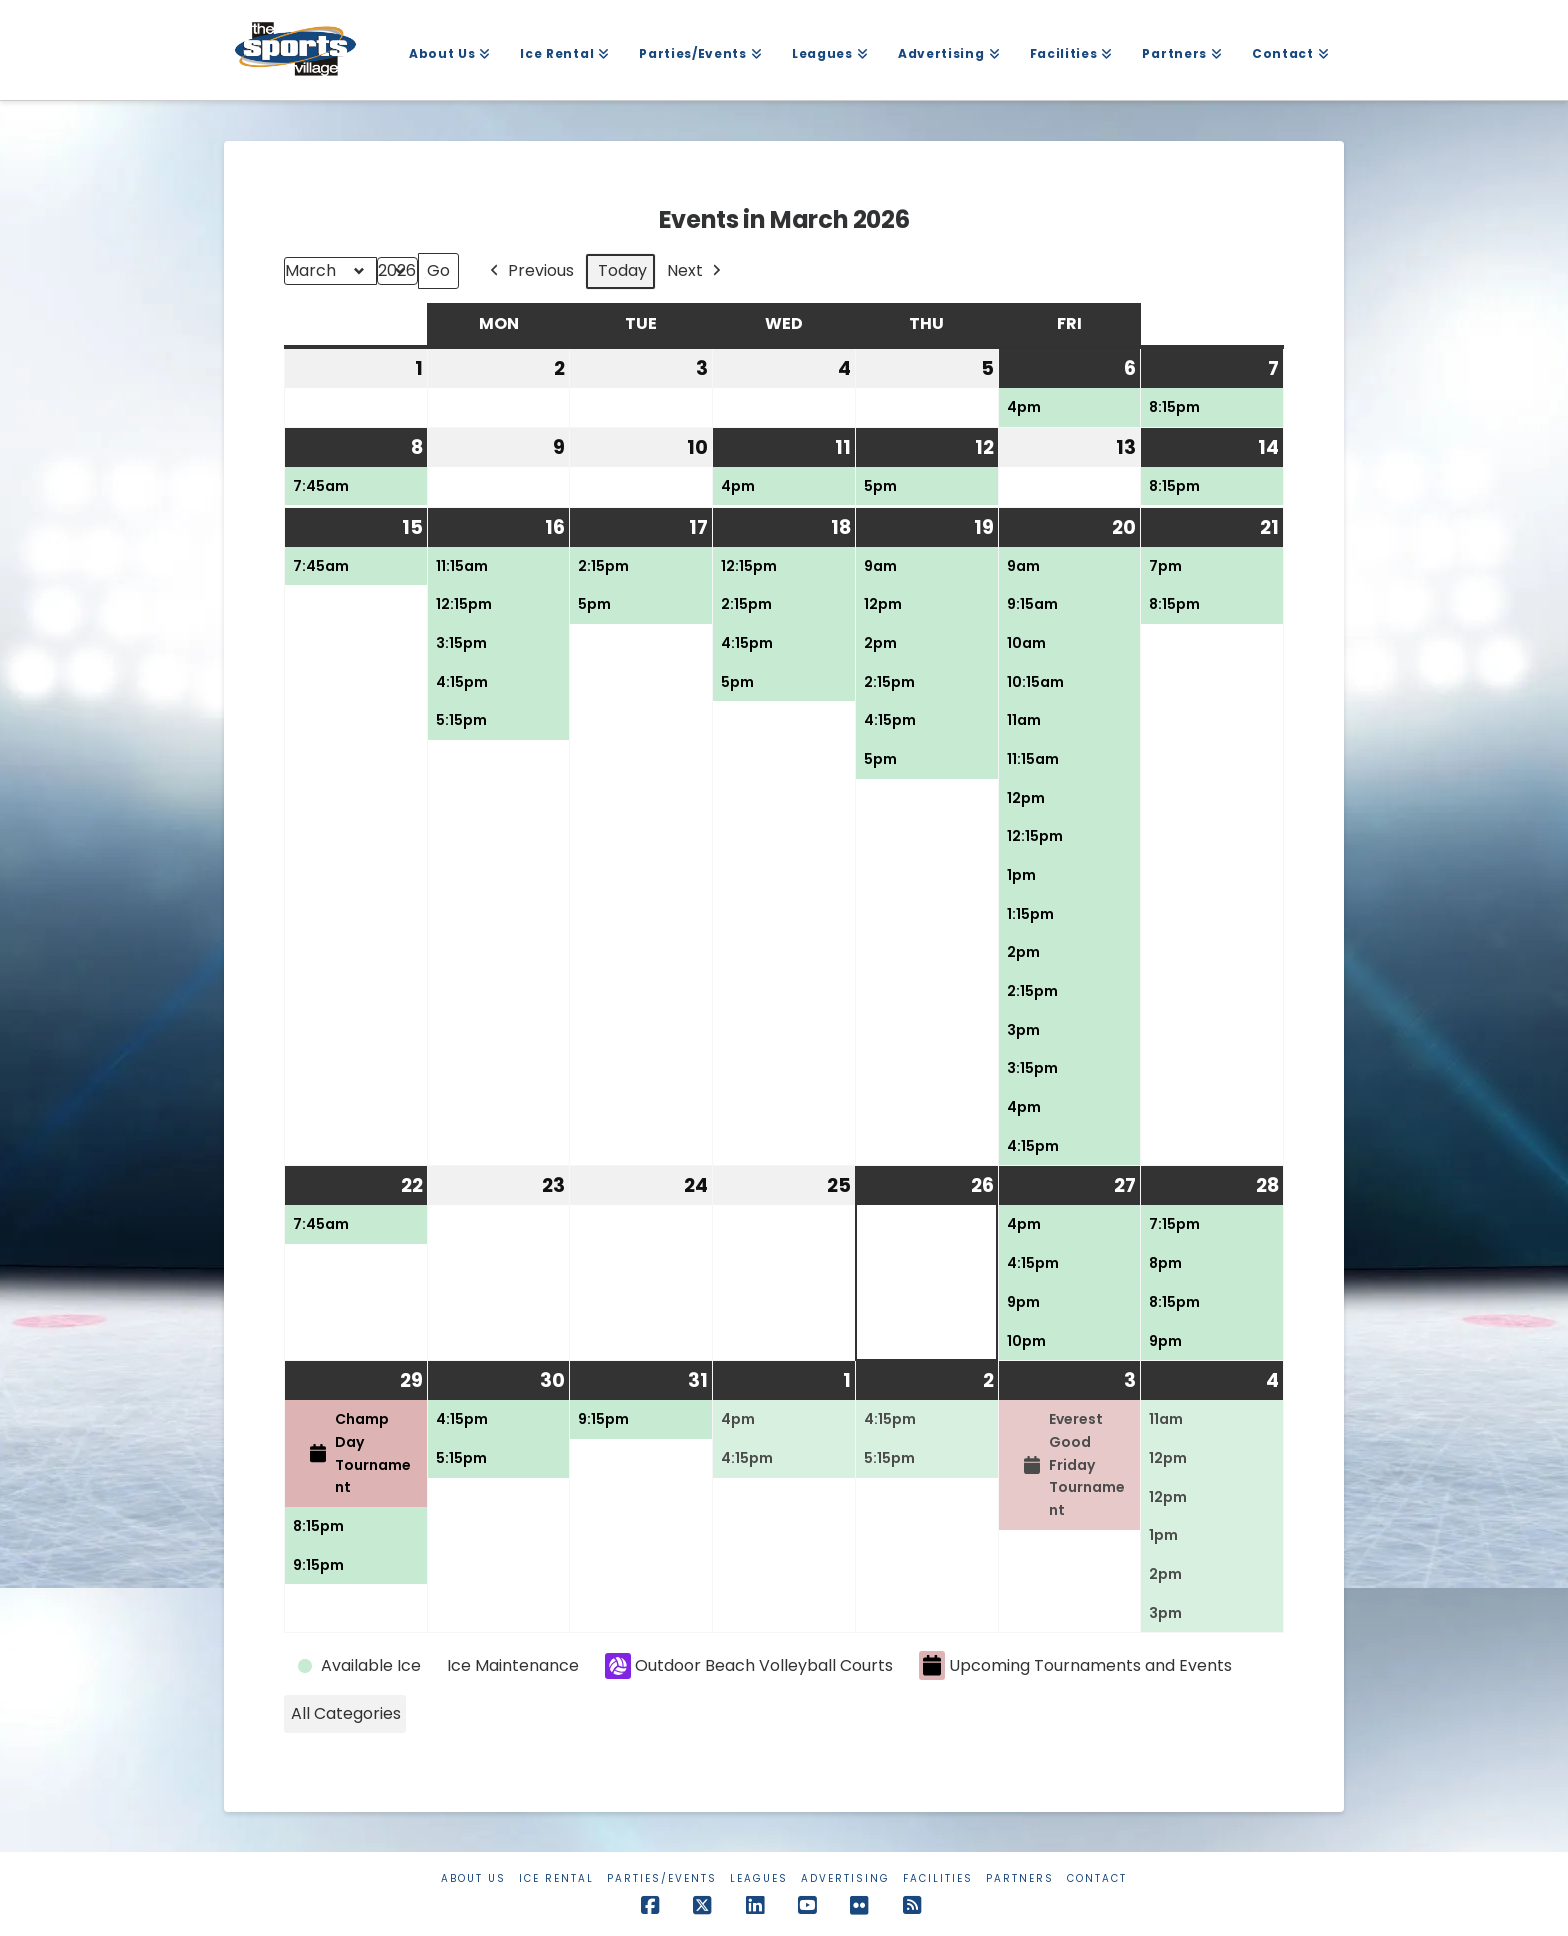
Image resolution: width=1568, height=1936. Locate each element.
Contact (1097, 1878)
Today (622, 270)
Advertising (845, 1878)
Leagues (759, 1878)
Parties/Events (662, 1878)
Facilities (938, 1878)
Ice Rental (556, 1878)
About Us (473, 1878)
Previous (530, 271)
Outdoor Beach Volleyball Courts (749, 1666)
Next (696, 271)
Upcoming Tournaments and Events (1075, 1665)
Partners (1020, 1878)
